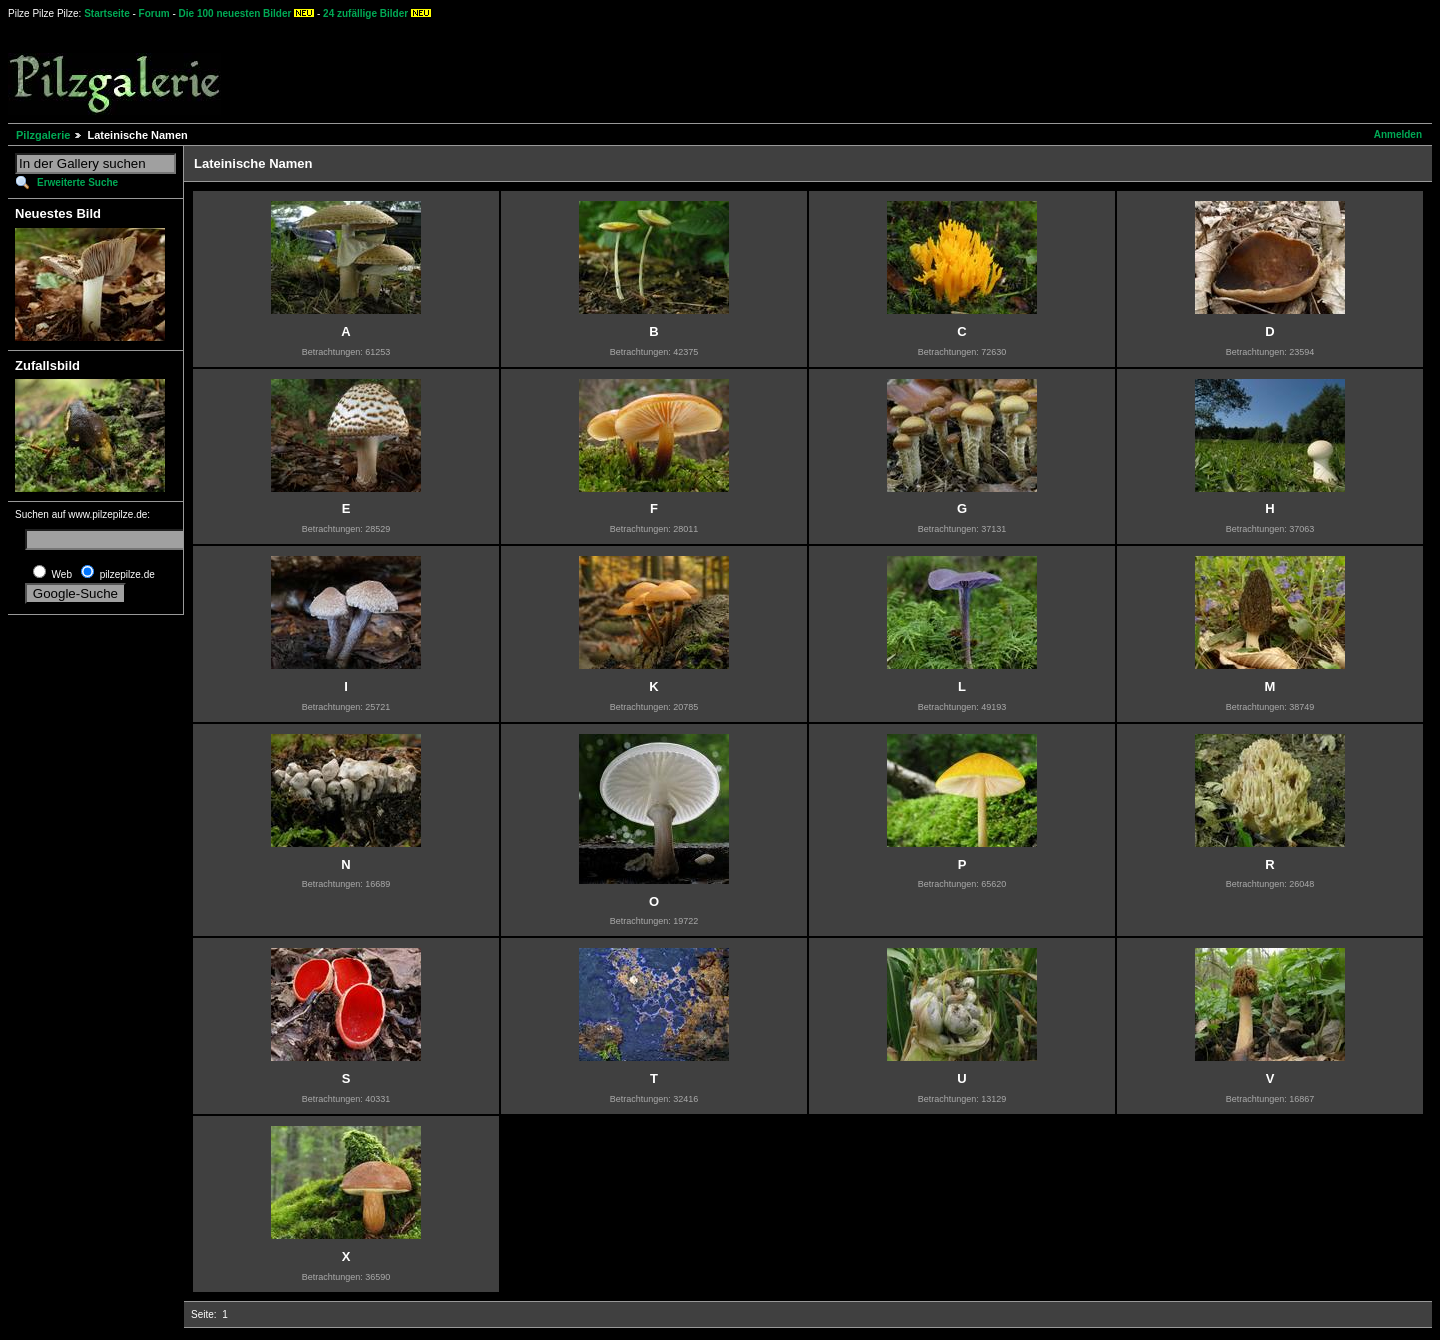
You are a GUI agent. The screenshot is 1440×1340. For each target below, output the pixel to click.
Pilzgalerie (43, 135)
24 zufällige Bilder (365, 13)
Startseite (107, 13)
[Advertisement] (741, 70)
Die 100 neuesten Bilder (235, 13)
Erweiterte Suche (77, 182)
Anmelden (1398, 134)
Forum (154, 13)
